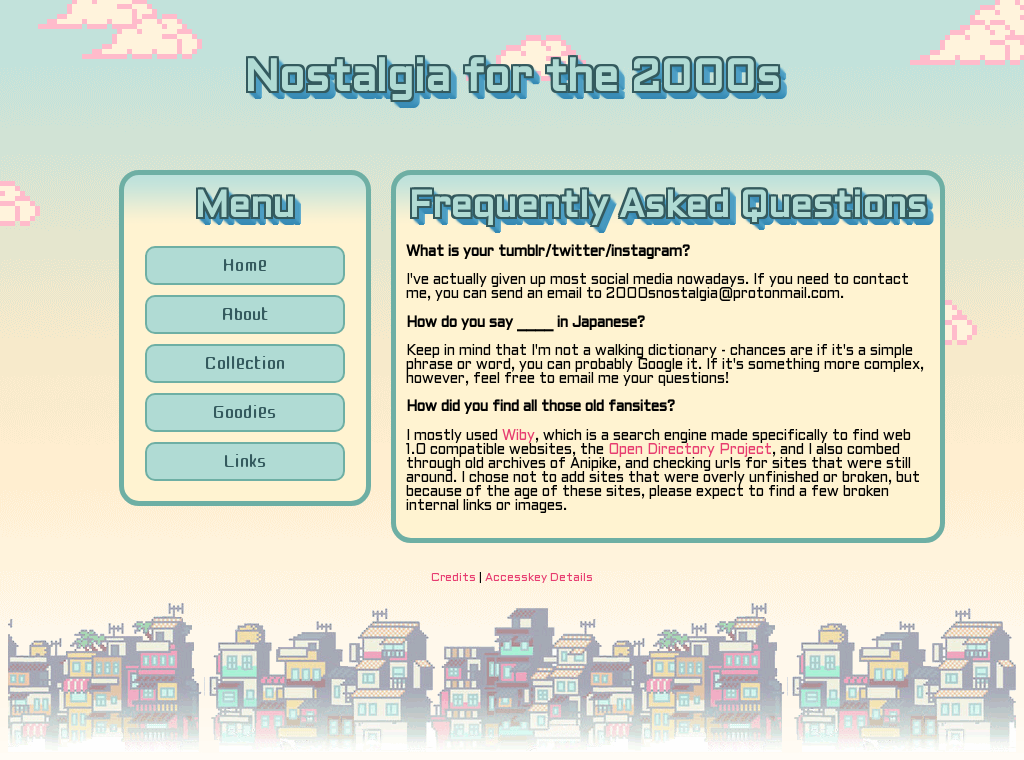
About (245, 314)
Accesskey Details (539, 578)
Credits (453, 578)
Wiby (518, 436)
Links (245, 461)
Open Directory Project (690, 450)
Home (245, 265)
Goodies (244, 412)
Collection (245, 363)
